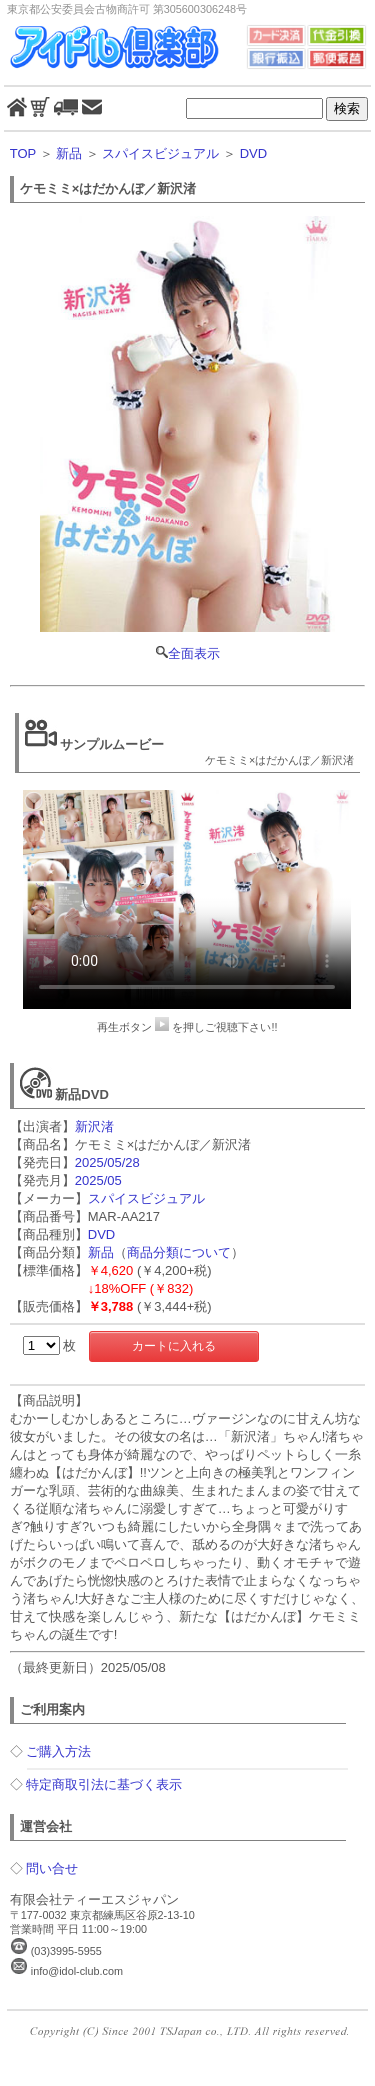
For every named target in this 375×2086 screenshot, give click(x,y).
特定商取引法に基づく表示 (104, 1784)
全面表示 (188, 439)
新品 (69, 153)
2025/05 (98, 1180)
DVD (253, 153)
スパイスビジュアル (160, 153)
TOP (23, 153)
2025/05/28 (107, 1162)
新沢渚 (94, 1126)
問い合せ (52, 1868)
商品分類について (179, 1252)
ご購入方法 (58, 1751)
